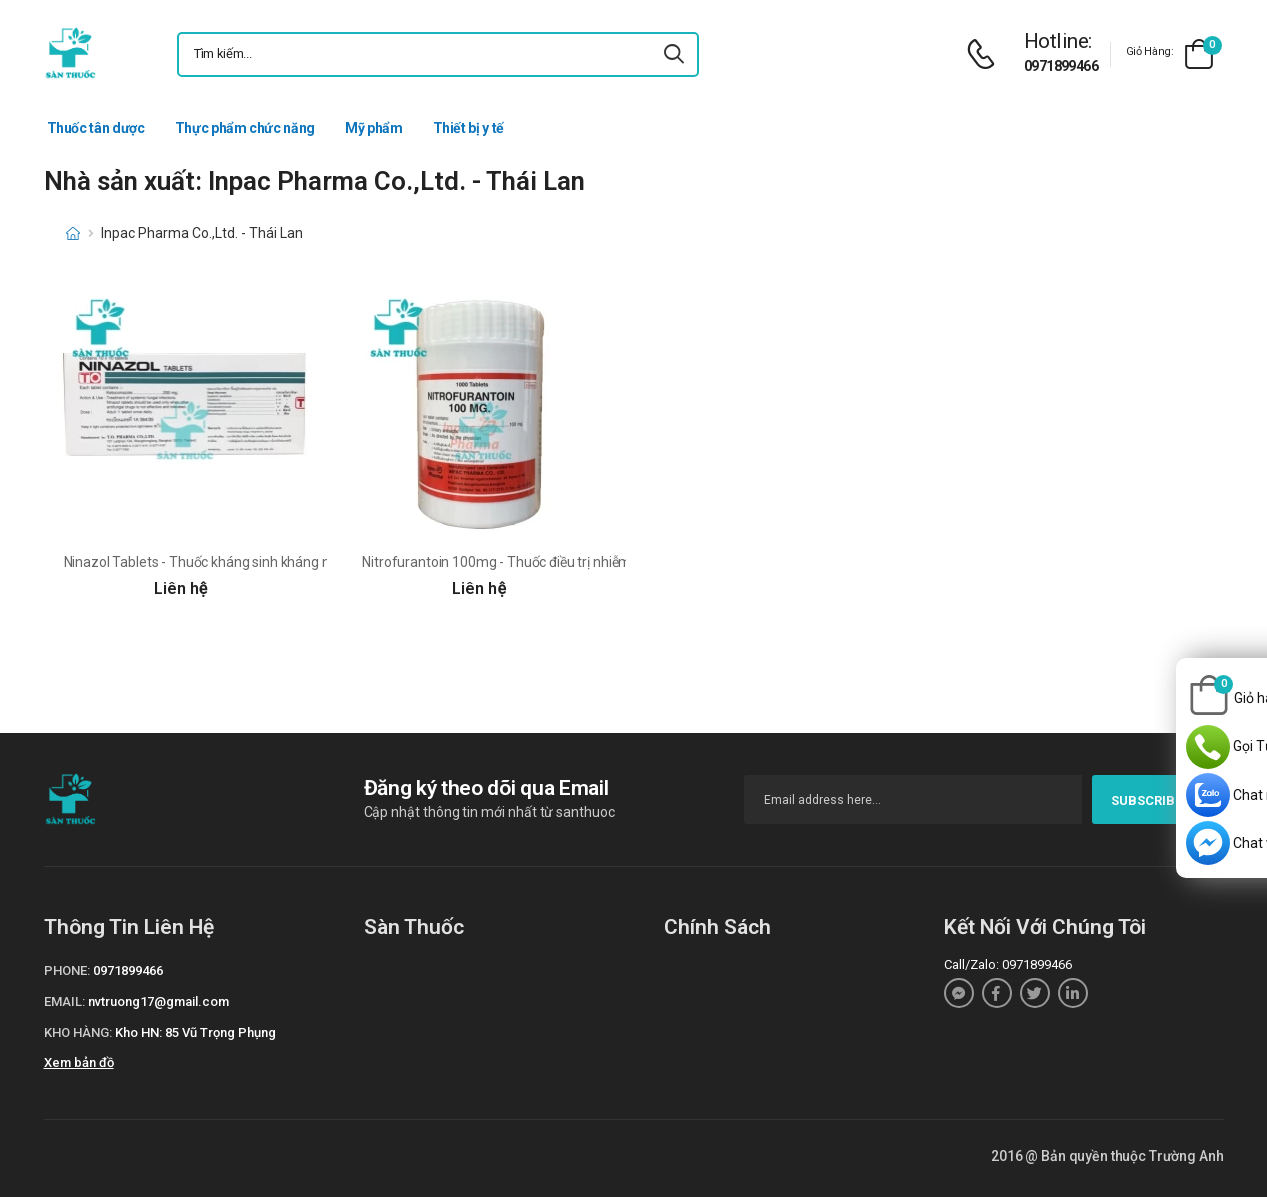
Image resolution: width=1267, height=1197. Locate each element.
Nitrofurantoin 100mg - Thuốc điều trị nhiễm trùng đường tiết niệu (561, 562)
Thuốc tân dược (96, 128)
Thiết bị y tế (468, 128)
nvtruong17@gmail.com (158, 1001)
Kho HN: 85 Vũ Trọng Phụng (195, 1032)
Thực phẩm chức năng (245, 128)
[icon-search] (675, 54)
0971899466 (1061, 66)
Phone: (67, 970)
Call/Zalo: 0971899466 (1008, 964)
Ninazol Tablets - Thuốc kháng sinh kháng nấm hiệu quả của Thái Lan (275, 562)
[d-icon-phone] (986, 54)
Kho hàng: (78, 1032)
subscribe (1157, 800)
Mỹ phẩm (374, 128)
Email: (64, 1001)
